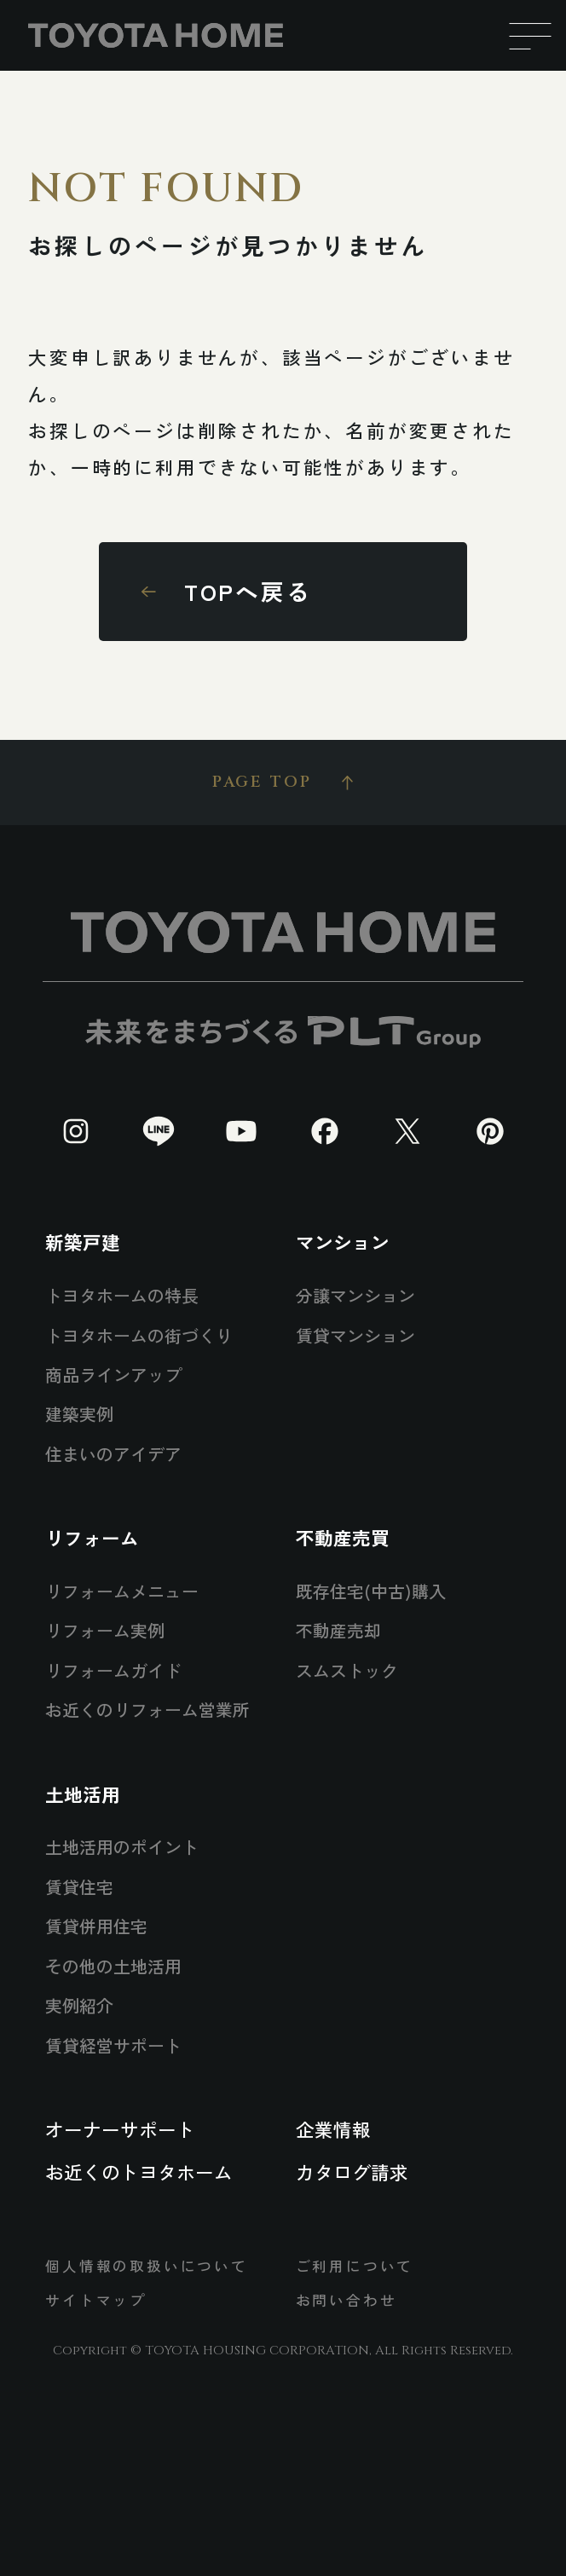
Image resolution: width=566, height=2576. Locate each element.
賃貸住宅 (79, 1886)
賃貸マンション (355, 1335)
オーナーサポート (120, 2129)
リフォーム (92, 1537)
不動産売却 (338, 1630)
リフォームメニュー (122, 1591)
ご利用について (355, 2265)
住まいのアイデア (113, 1453)
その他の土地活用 (113, 1966)
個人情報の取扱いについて (146, 2265)
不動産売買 (343, 1537)
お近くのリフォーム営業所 (147, 1709)
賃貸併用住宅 (96, 1926)
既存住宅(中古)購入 (371, 1591)
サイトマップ (96, 2300)
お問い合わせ (346, 2300)
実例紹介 (79, 2005)
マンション (343, 1241)
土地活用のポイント (122, 1846)
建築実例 (79, 1413)
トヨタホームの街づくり (139, 1335)
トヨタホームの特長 (122, 1295)
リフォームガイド (113, 1670)
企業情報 (333, 2129)
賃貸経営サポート (113, 2045)
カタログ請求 (352, 2171)
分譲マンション (355, 1295)
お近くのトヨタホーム (139, 2171)
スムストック (347, 1670)
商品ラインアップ (113, 1374)
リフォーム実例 (105, 1630)
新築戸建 (82, 1241)
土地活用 (82, 1794)
